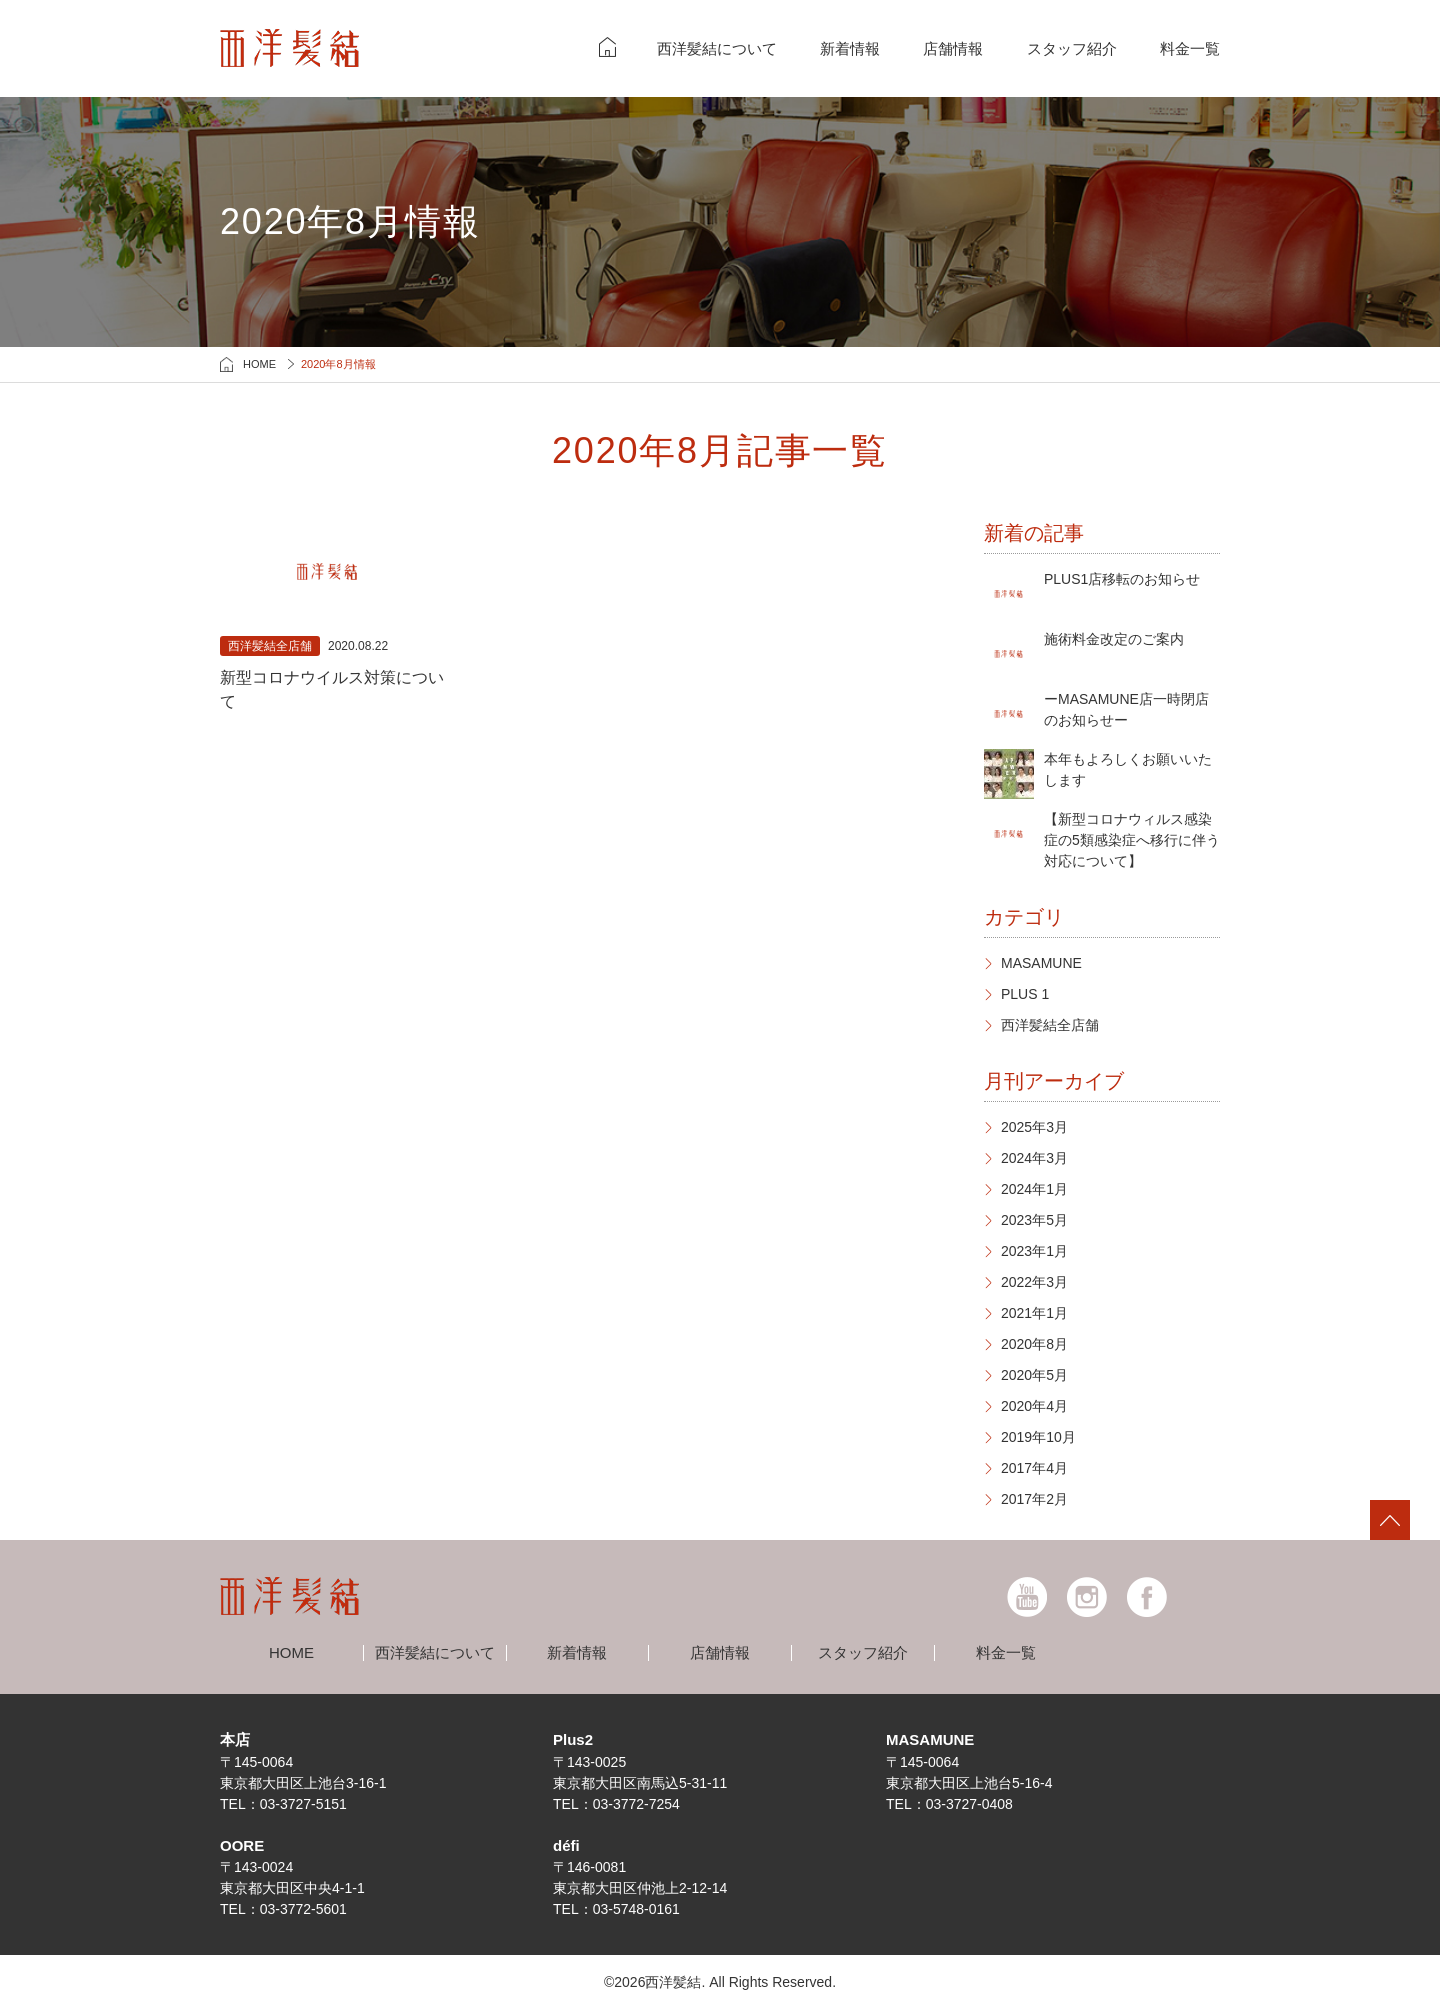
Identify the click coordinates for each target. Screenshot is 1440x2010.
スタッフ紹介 (1072, 48)
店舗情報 (953, 48)
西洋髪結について (717, 48)
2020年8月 (1034, 1344)
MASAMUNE (1041, 963)
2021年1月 (1034, 1313)
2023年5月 (1034, 1220)
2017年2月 (1034, 1499)
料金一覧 (1190, 48)
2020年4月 (1034, 1406)
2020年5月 (1034, 1375)
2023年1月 (1034, 1251)
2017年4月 (1034, 1468)
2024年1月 (1034, 1189)
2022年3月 (1034, 1282)
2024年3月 (1034, 1158)
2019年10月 (1038, 1437)
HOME (259, 364)
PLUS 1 (1025, 994)
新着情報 (850, 48)
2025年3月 (1034, 1127)
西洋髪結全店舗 (1050, 1025)
